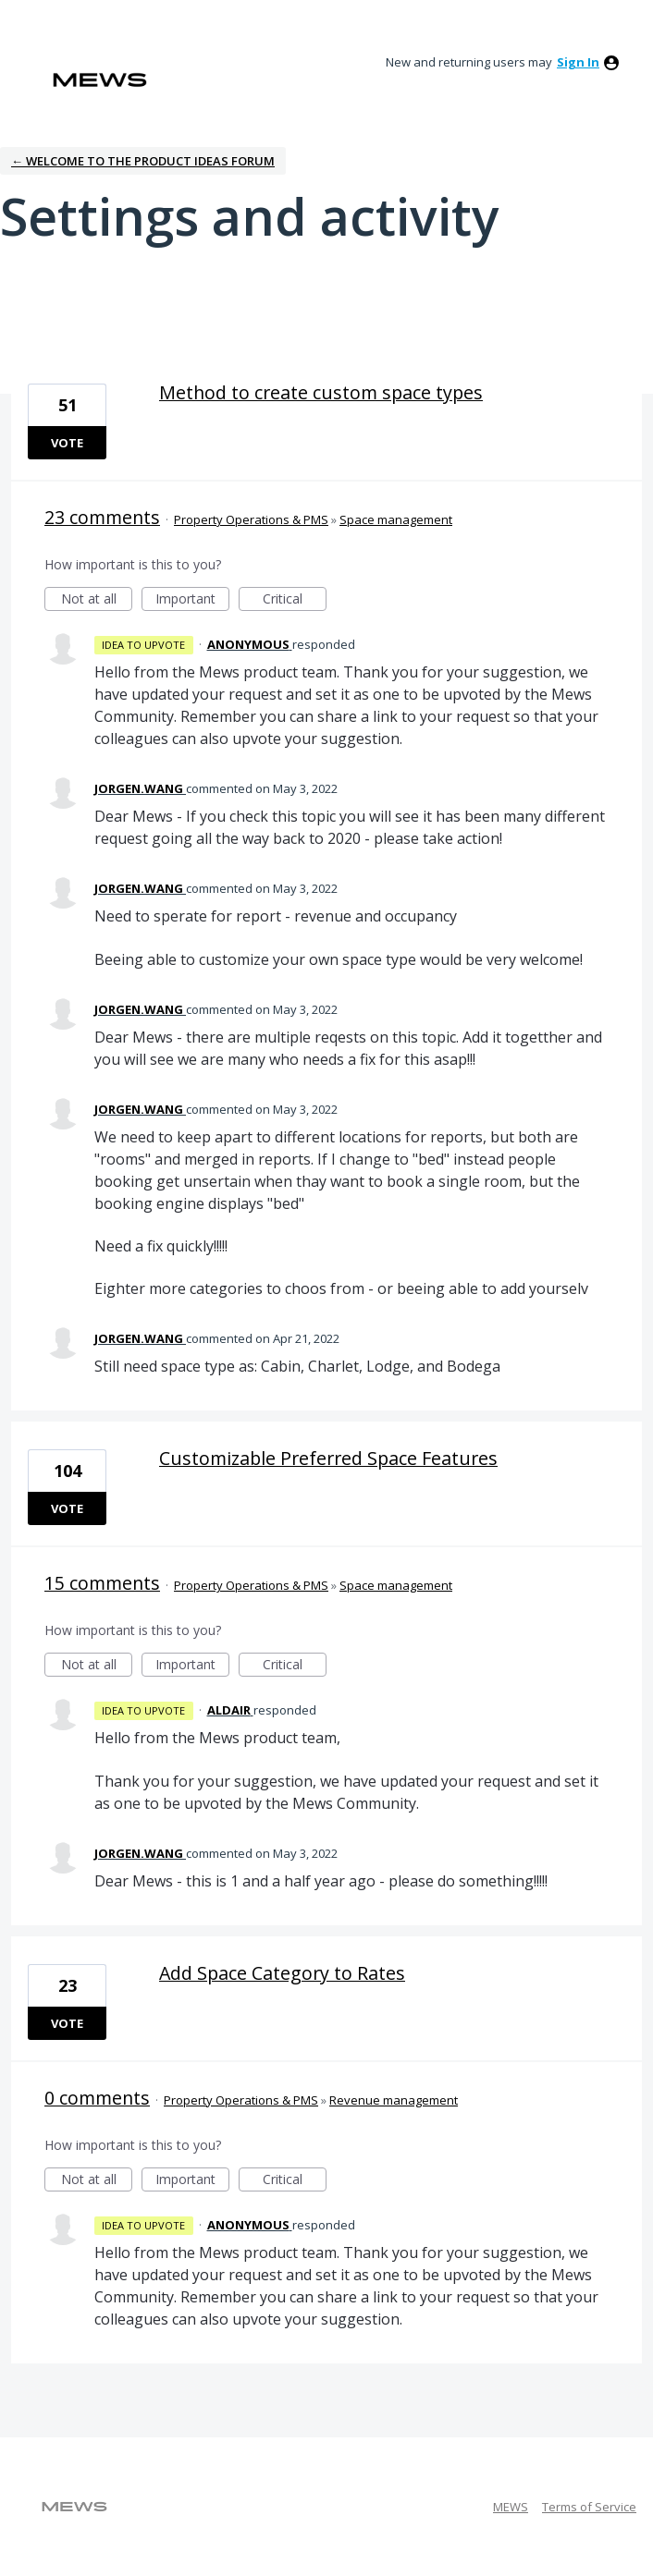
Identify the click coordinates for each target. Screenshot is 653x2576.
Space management (395, 519)
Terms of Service (589, 2506)
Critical (294, 600)
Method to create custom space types (321, 392)
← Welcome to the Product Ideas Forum (143, 161)
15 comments (102, 1582)
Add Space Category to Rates (282, 1972)
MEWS (510, 2506)
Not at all (97, 600)
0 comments (97, 2097)
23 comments (102, 517)
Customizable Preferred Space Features (328, 1458)
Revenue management (393, 2100)
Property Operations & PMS (251, 519)
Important (192, 600)
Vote (67, 442)
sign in (578, 62)
